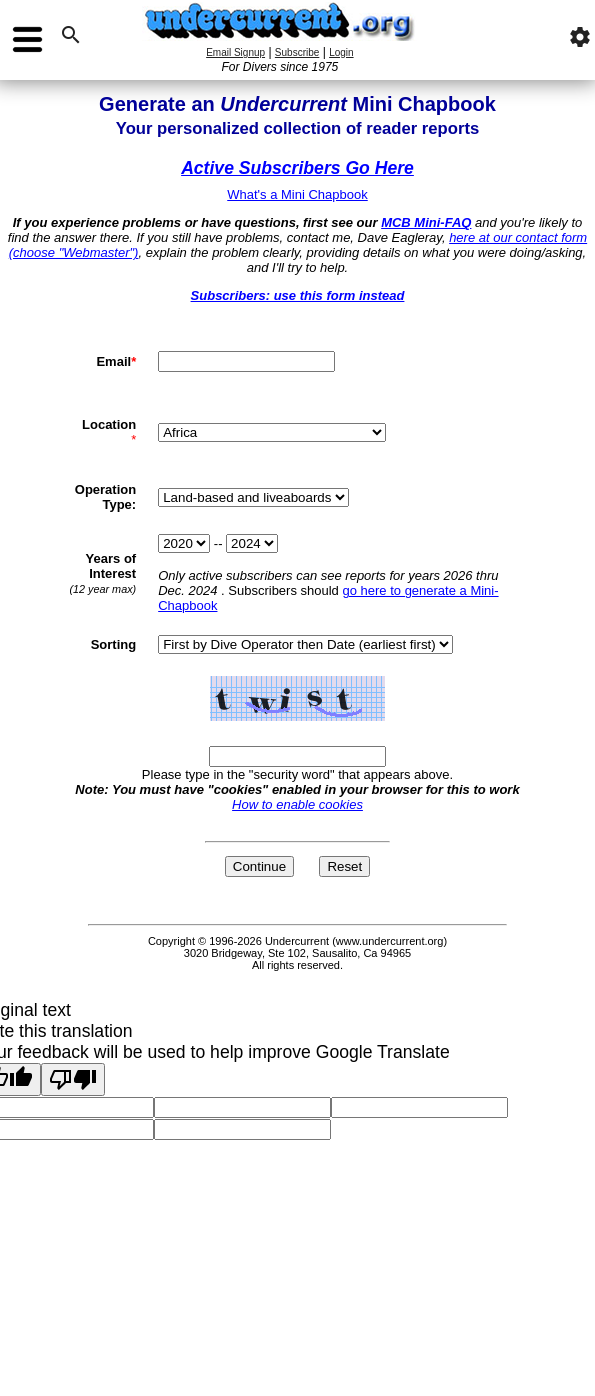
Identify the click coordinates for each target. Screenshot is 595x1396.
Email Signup (235, 52)
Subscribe (297, 52)
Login (341, 52)
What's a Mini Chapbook (297, 194)
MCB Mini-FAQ (426, 222)
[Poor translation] (73, 1079)
